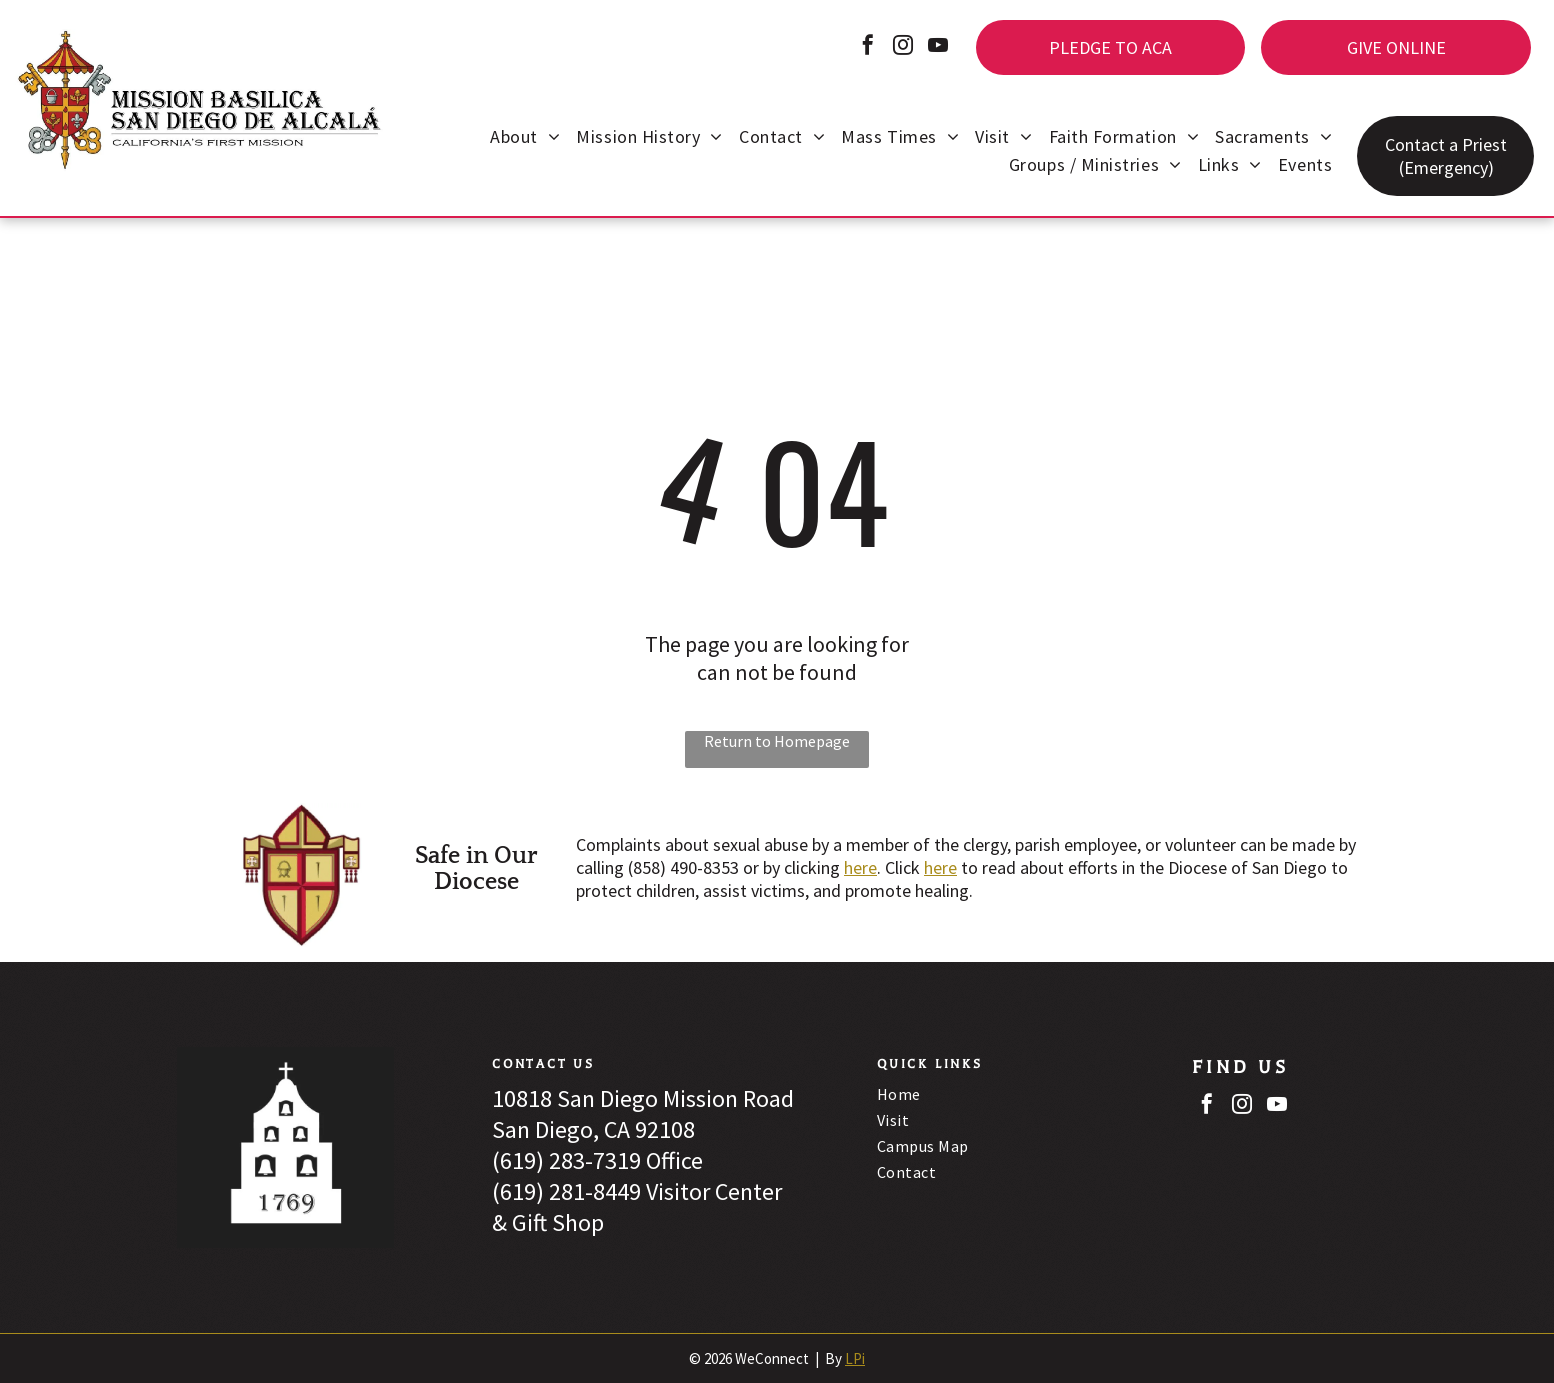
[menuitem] (525, 139)
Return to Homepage (777, 741)
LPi (855, 1358)
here (860, 867)
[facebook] (868, 47)
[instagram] (903, 47)
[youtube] (938, 47)
